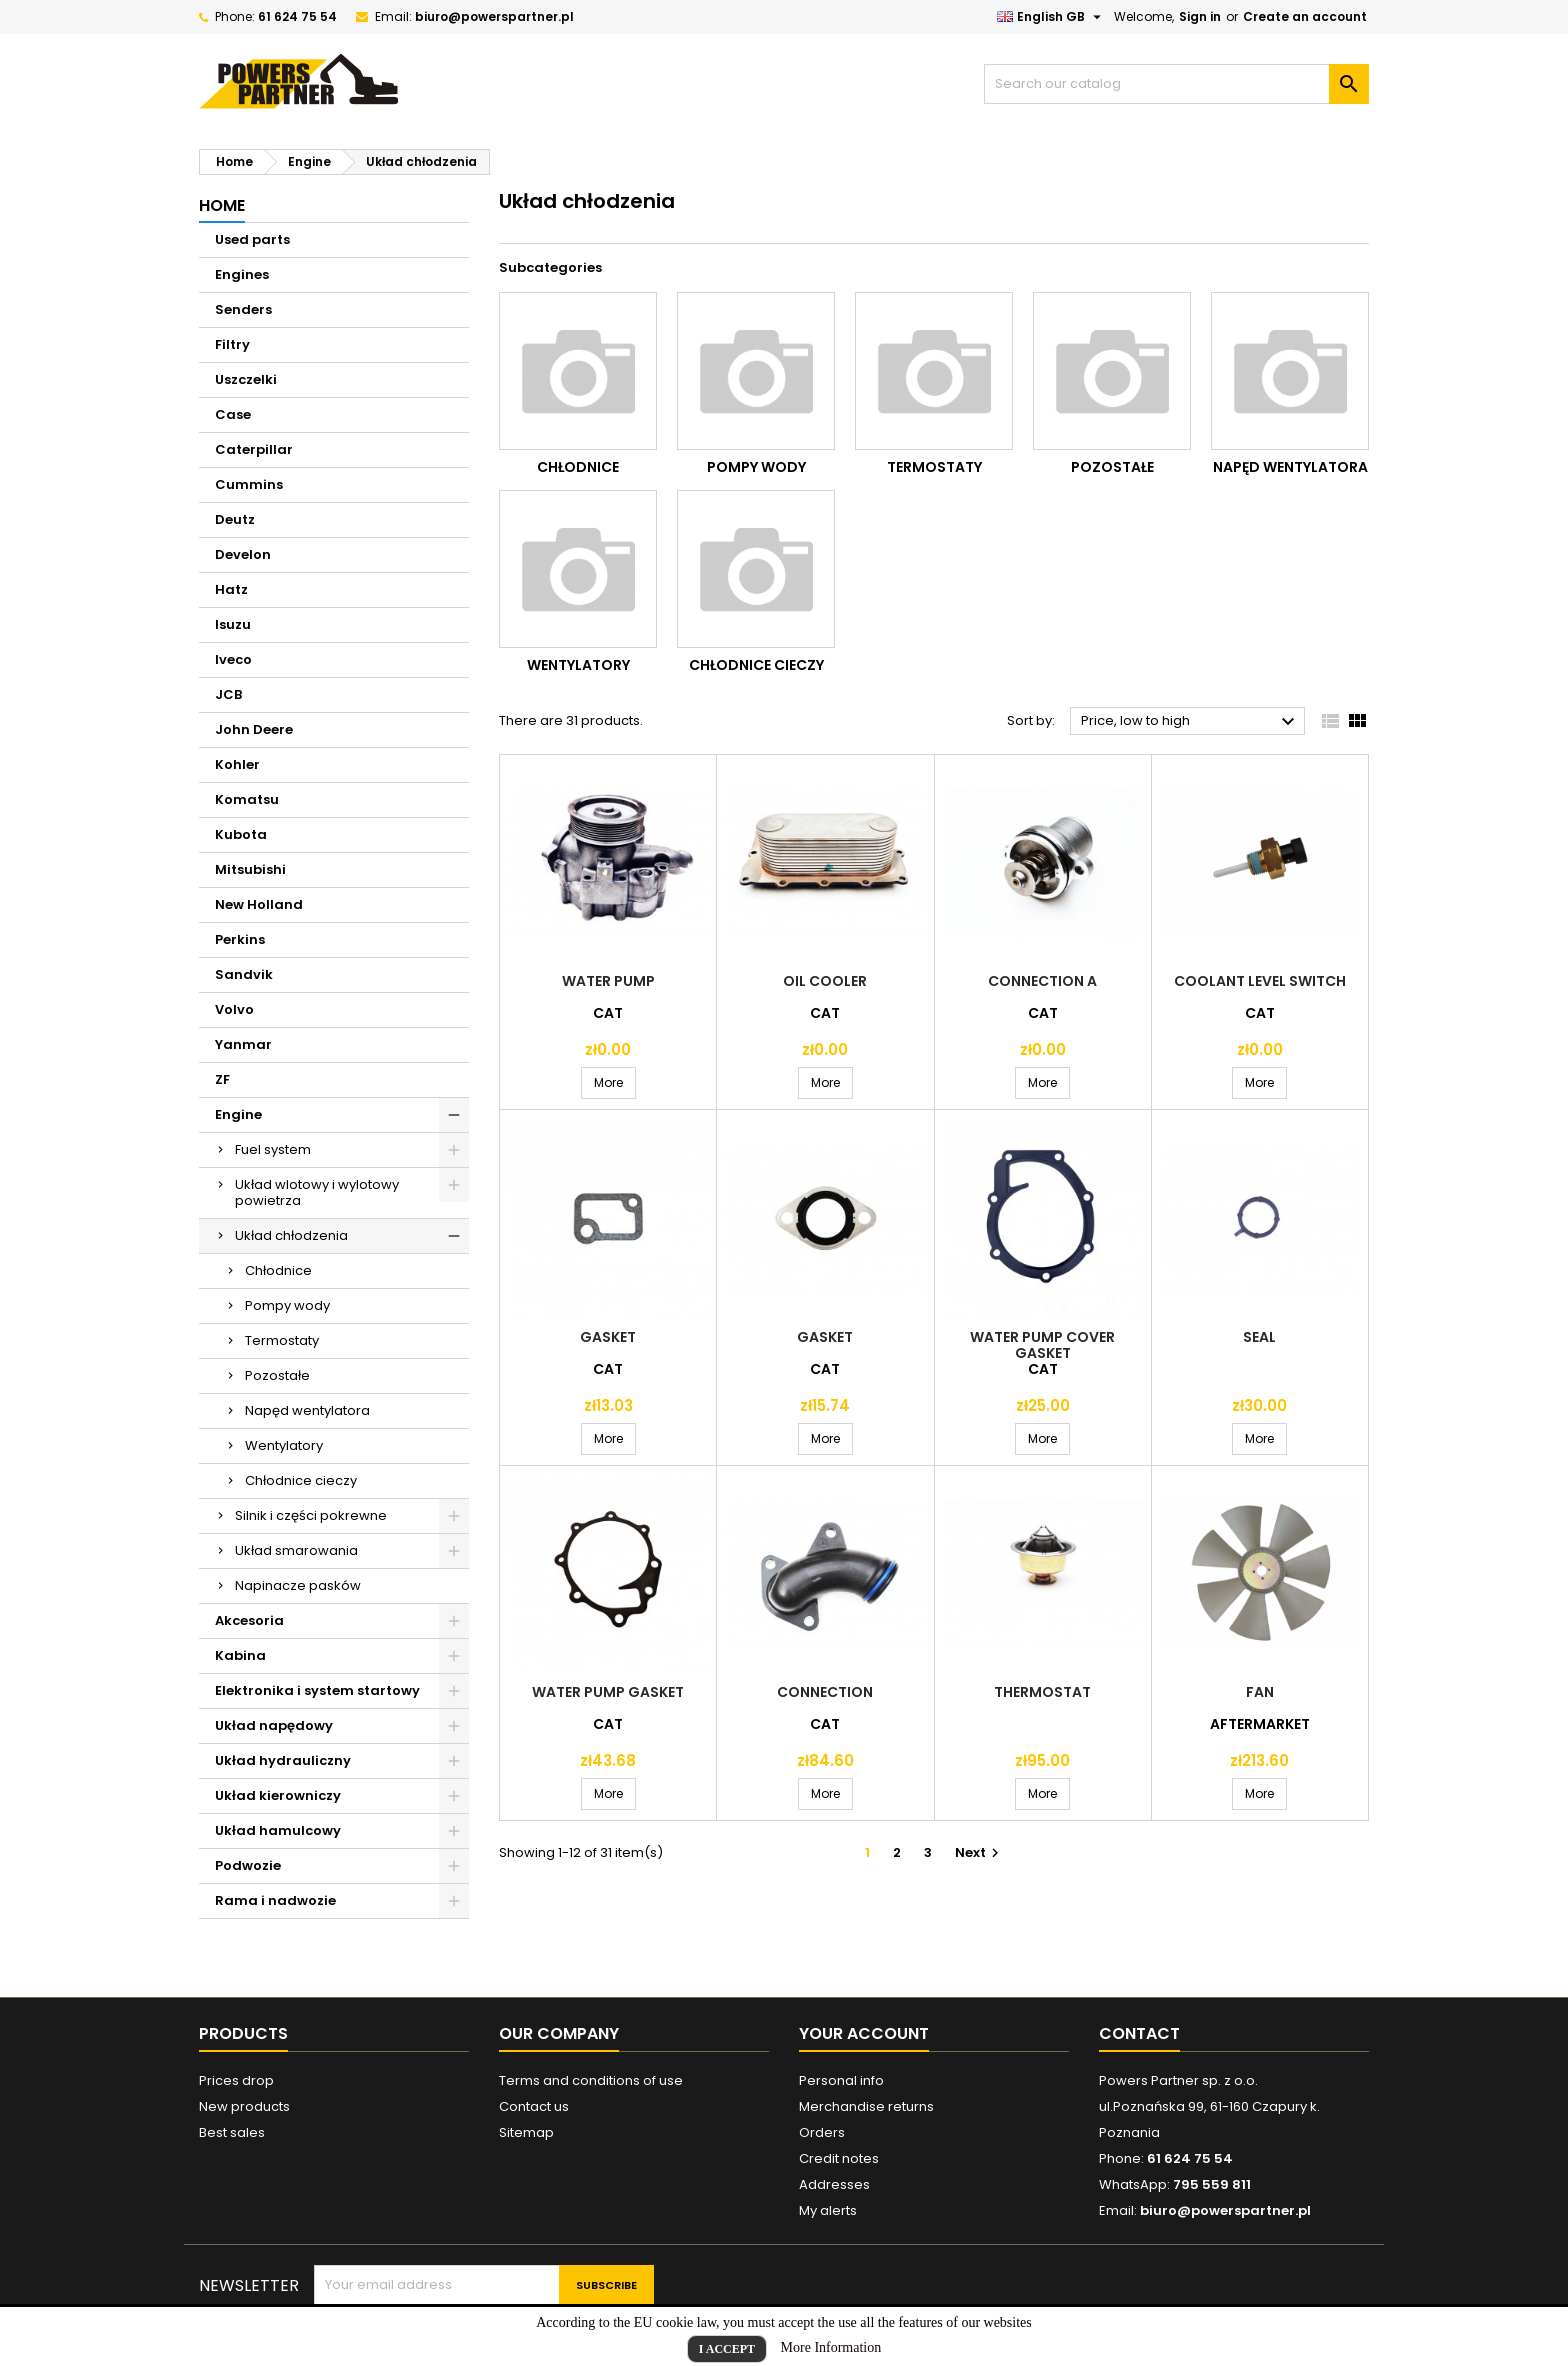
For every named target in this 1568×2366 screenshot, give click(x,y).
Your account (864, 2033)
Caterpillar (254, 449)
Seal (1259, 1337)
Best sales (232, 2132)
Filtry (232, 344)
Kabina (240, 1655)
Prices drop (236, 2080)
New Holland (259, 904)
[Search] (1176, 84)
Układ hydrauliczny (283, 1760)
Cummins (249, 484)
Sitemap (526, 2132)
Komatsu (247, 799)
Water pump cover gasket (1042, 1345)
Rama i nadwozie (275, 1900)
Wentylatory (284, 1445)
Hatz (231, 589)
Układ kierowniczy (278, 1795)
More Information (831, 2347)
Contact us (534, 2106)
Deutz (235, 519)
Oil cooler (825, 981)
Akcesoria (249, 1620)
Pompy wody (287, 1305)
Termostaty (282, 1340)
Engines (242, 274)
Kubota (241, 834)
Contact (1139, 2033)
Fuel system (273, 1149)
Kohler (237, 764)
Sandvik (244, 974)
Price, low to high (1190, 722)
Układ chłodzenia (291, 1235)
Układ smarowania (296, 1550)
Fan (1260, 1692)
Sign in (1200, 16)
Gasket (608, 1337)
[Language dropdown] (1051, 17)
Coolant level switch (1260, 981)
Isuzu (233, 624)
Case (233, 414)
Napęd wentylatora (307, 1410)
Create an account (1305, 16)
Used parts (252, 239)
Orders (822, 2132)
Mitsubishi (250, 869)
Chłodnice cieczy (301, 1480)
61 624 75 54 (297, 16)
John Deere (254, 729)
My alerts (828, 2210)
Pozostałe (277, 1375)
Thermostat (1042, 1692)
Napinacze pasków (298, 1585)
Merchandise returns (866, 2106)
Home (222, 205)
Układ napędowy (274, 1725)
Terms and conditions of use (591, 2080)
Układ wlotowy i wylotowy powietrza (317, 1192)
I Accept (727, 2349)
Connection (825, 1692)
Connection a (1042, 981)
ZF (222, 1079)
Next (979, 1852)
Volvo (234, 1009)
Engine (238, 1114)
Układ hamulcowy (278, 1830)
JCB (228, 694)
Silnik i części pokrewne (311, 1515)
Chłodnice (278, 1270)
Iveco (233, 659)
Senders (243, 309)
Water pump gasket (608, 1692)
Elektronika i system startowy (317, 1690)
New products (244, 2106)
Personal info (841, 2080)
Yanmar (243, 1044)
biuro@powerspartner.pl (494, 16)
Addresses (834, 2184)
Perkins (240, 939)
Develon (243, 554)
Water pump (608, 981)
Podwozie (248, 1865)
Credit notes (839, 2158)
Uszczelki (246, 379)
